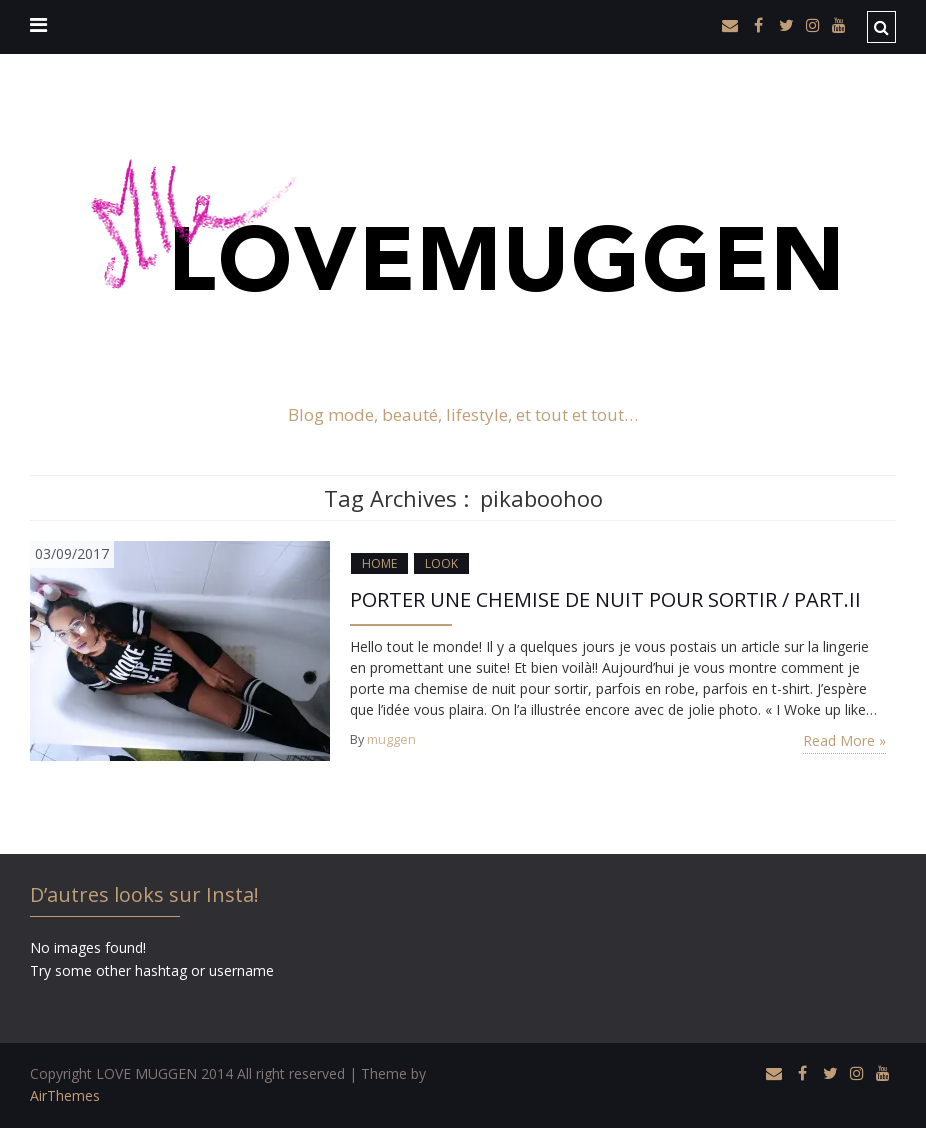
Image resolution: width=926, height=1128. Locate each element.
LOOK (441, 563)
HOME (379, 563)
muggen (391, 739)
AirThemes (65, 1095)
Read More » (844, 740)
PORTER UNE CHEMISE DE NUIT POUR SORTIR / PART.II (605, 599)
